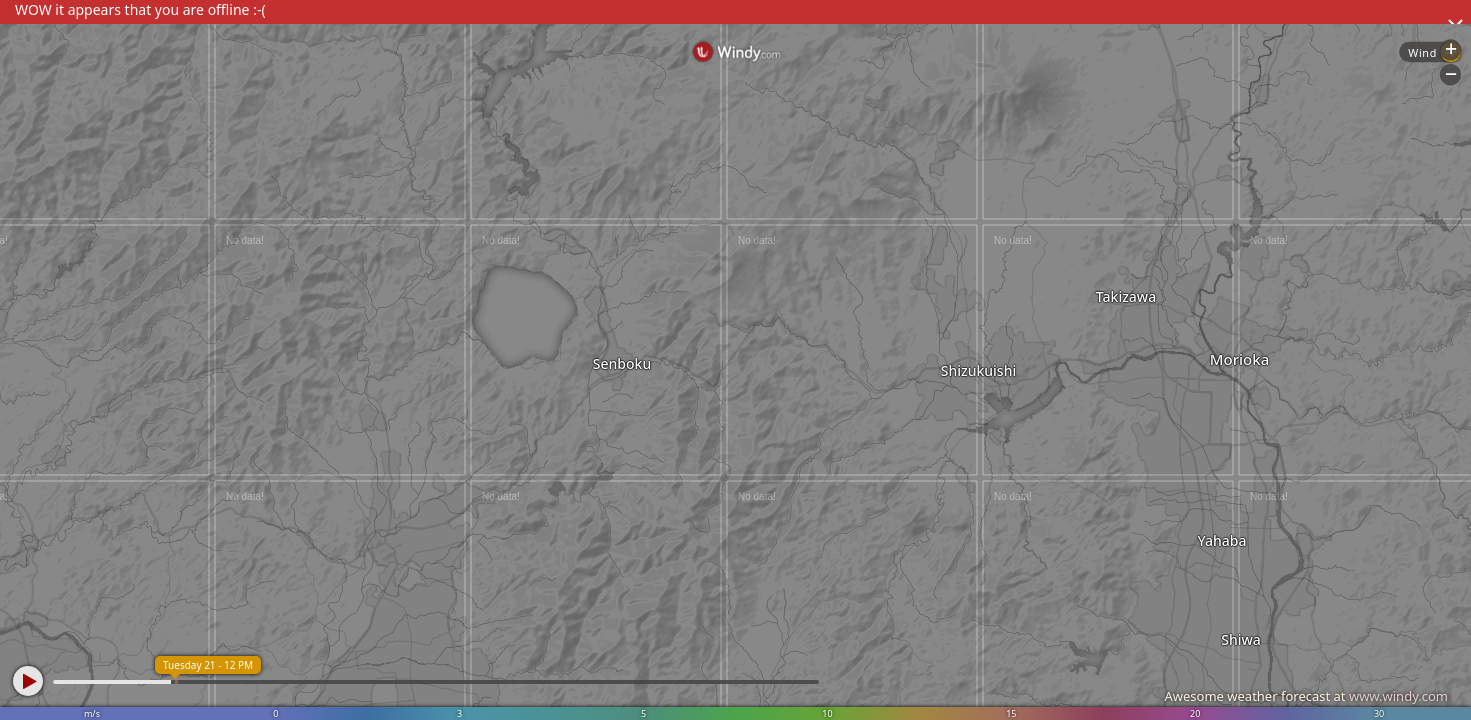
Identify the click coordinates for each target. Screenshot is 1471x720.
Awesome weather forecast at (1306, 696)
